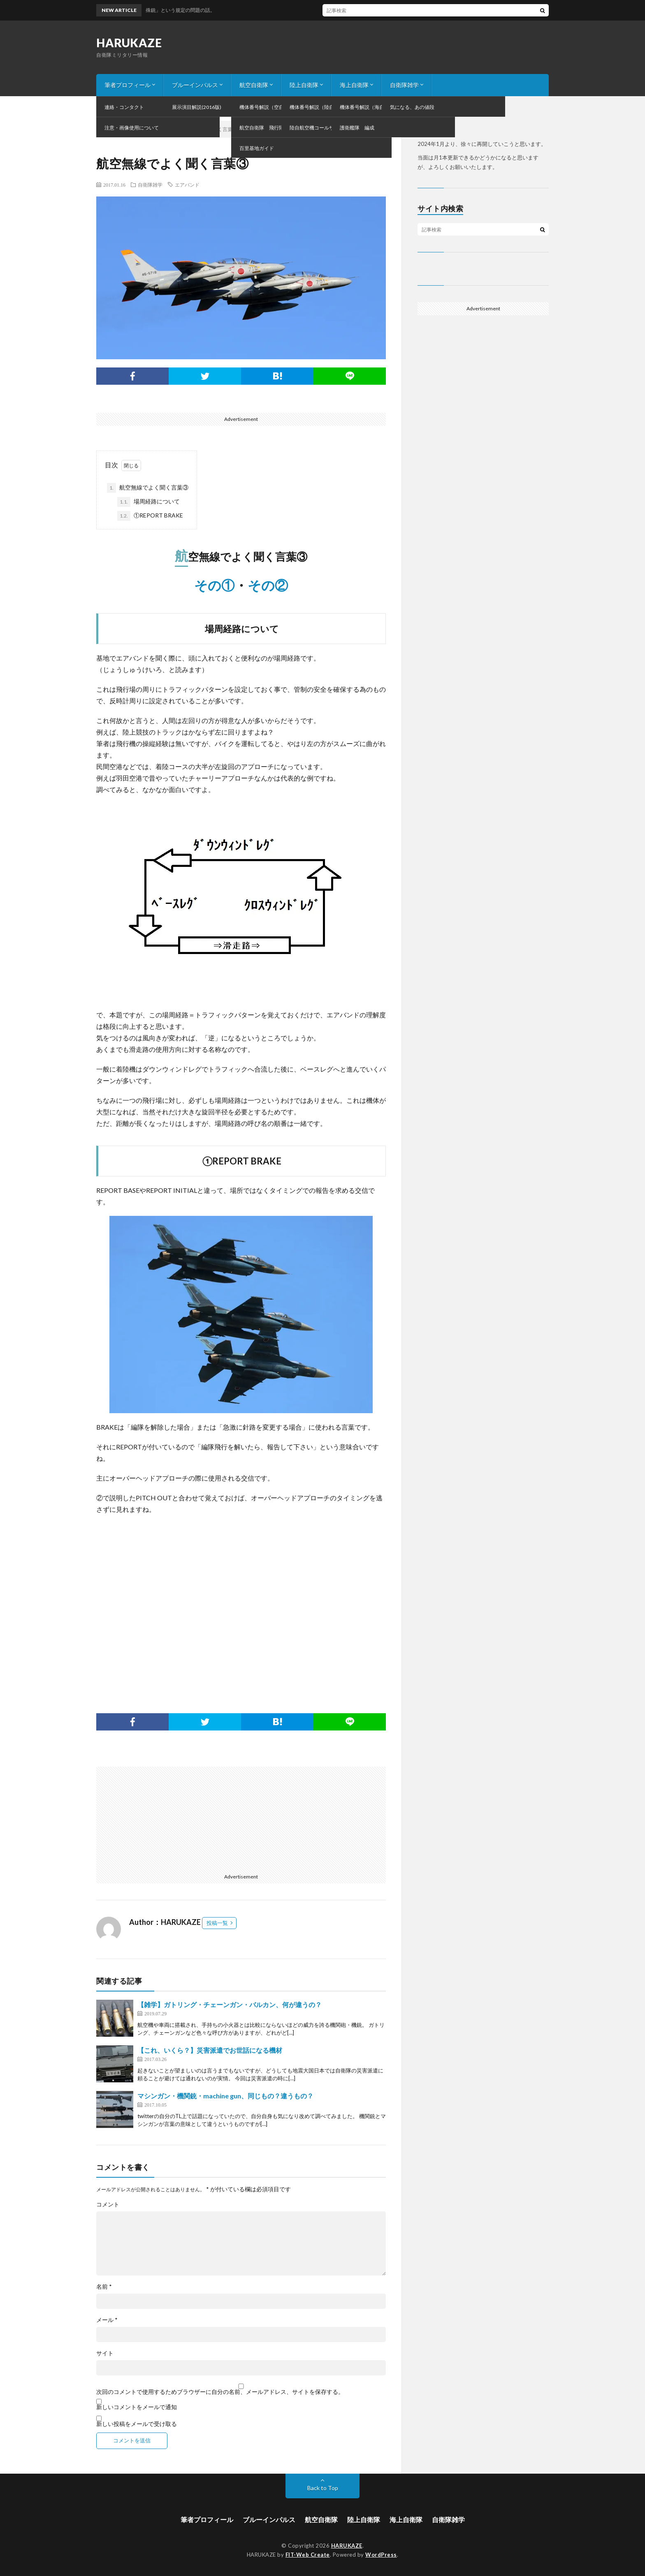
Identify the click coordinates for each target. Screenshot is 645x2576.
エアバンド (187, 184)
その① (214, 585)
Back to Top (322, 2487)
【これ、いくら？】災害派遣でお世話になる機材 (209, 2050)
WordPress (381, 2554)
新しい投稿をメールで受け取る (136, 2423)
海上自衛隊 (354, 84)
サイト (105, 2353)
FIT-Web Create (307, 2554)
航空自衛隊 (253, 84)
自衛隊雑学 (404, 84)
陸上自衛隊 (304, 84)
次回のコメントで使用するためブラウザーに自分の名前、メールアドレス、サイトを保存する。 (220, 2392)
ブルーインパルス (195, 84)
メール (107, 2320)
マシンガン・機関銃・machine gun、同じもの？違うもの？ (225, 2096)
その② (268, 585)
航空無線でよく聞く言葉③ (147, 488)
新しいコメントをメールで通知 (136, 2406)
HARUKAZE (129, 43)
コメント (107, 2204)
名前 (104, 2287)
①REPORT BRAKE (150, 516)
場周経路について (148, 502)
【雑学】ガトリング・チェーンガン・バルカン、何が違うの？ (229, 2004)
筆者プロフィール (127, 84)
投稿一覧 (217, 1923)
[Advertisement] (241, 1602)
